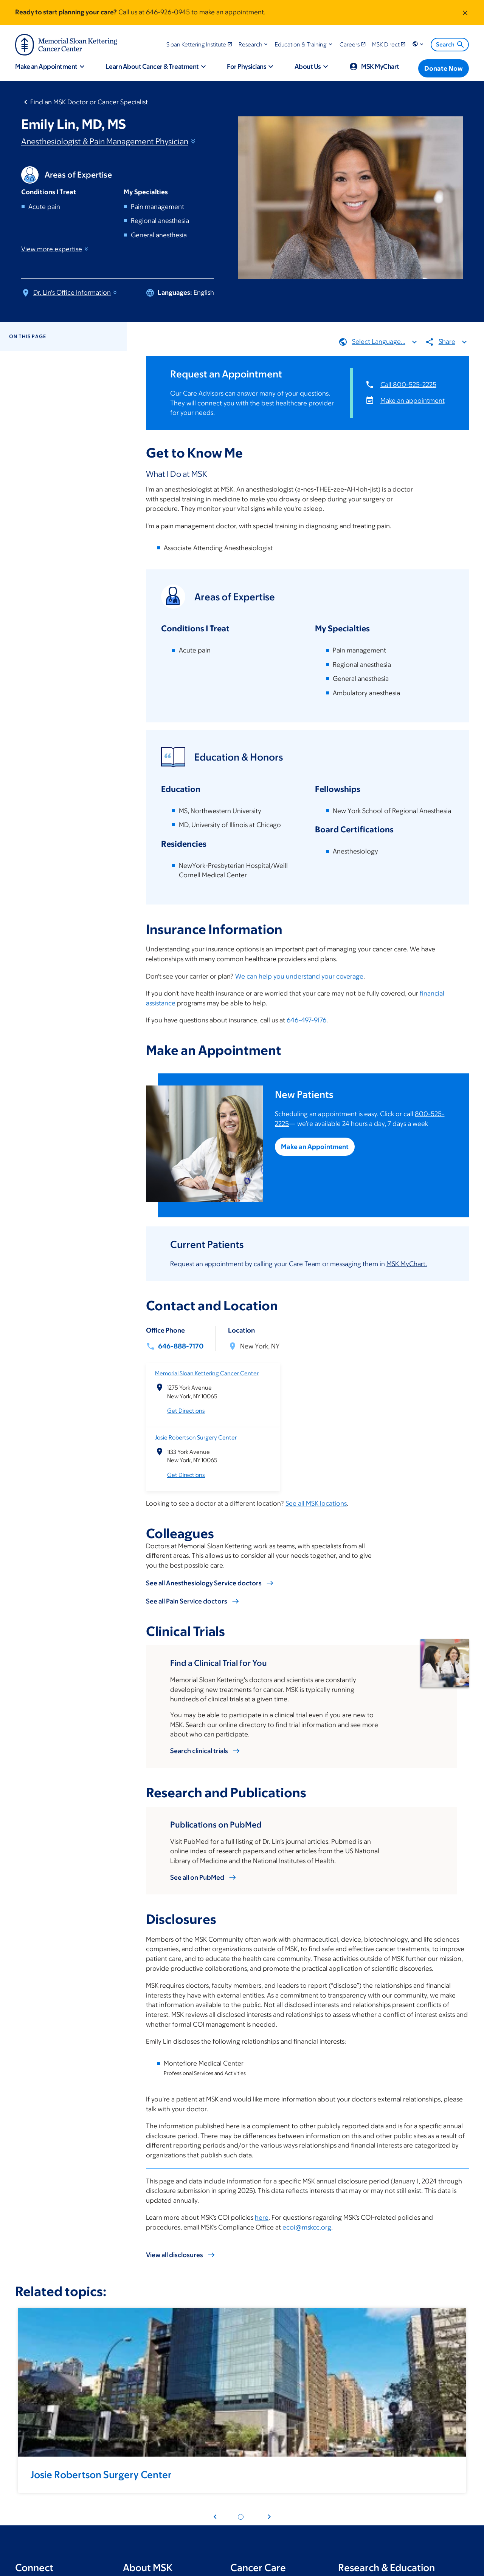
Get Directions (186, 1410)
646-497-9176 (306, 1020)
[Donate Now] (443, 68)
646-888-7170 (180, 1346)
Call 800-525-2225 (408, 384)
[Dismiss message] (465, 12)
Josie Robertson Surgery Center (196, 1437)
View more (55, 249)
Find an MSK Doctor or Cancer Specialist (89, 102)
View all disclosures (174, 2255)
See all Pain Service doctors (186, 1601)
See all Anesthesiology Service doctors (204, 1583)
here (261, 2217)
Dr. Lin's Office (75, 292)
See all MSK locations (316, 1503)
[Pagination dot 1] (241, 2517)
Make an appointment (412, 400)
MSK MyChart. (406, 1263)
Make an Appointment (315, 1146)
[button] (254, 44)
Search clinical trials (199, 1750)
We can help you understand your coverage (299, 976)
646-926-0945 (168, 12)
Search (450, 44)
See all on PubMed (197, 1877)
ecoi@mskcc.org (306, 2227)
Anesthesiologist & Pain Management (109, 141)
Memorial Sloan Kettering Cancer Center (207, 1373)
